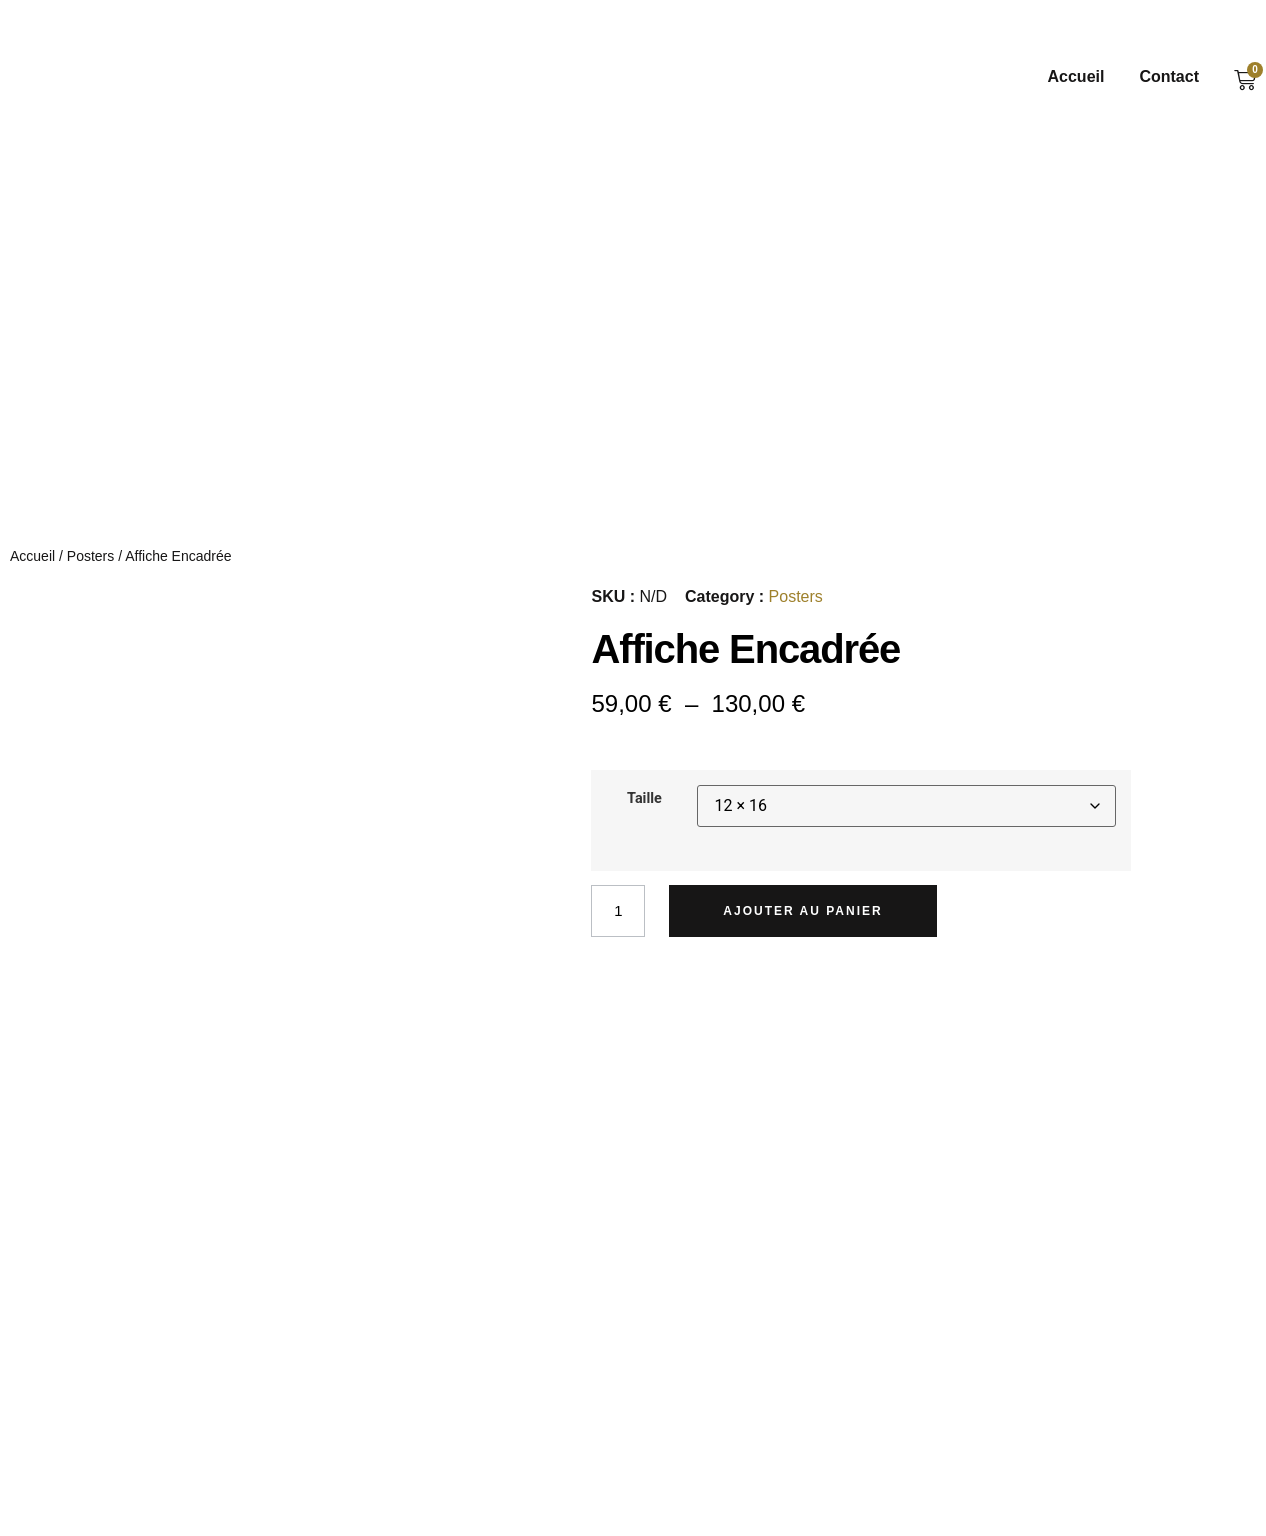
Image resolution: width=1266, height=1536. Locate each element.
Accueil (1076, 76)
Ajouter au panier (807, 915)
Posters (90, 559)
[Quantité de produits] (620, 915)
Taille (644, 803)
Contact (1169, 76)
